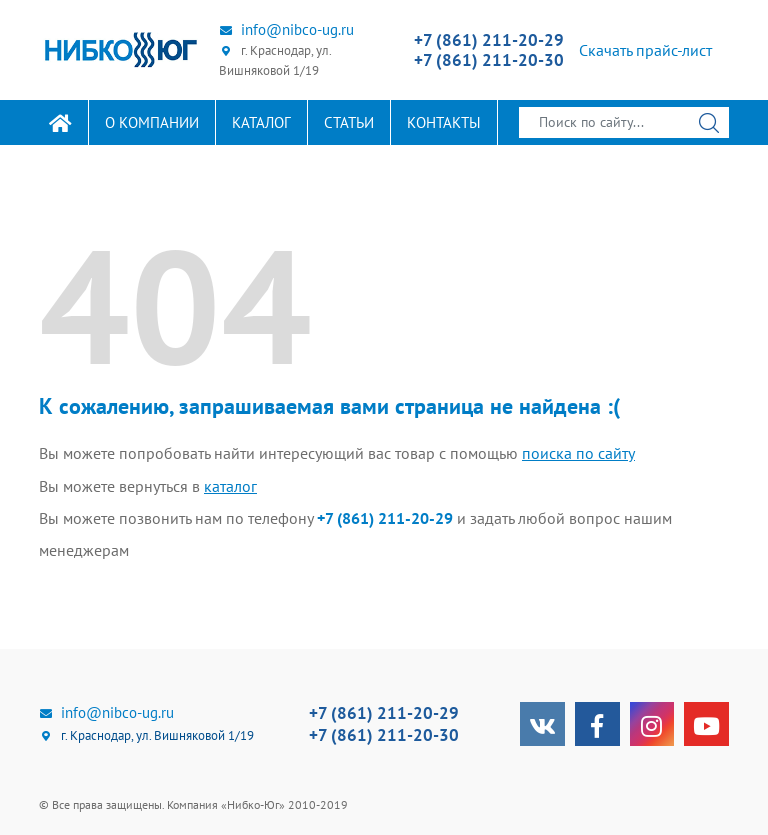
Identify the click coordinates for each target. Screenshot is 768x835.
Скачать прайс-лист (645, 50)
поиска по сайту (578, 453)
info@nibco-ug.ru (286, 29)
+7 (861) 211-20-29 (489, 40)
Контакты (444, 122)
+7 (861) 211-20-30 (489, 60)
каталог (230, 485)
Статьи (349, 122)
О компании (152, 122)
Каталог (261, 122)
